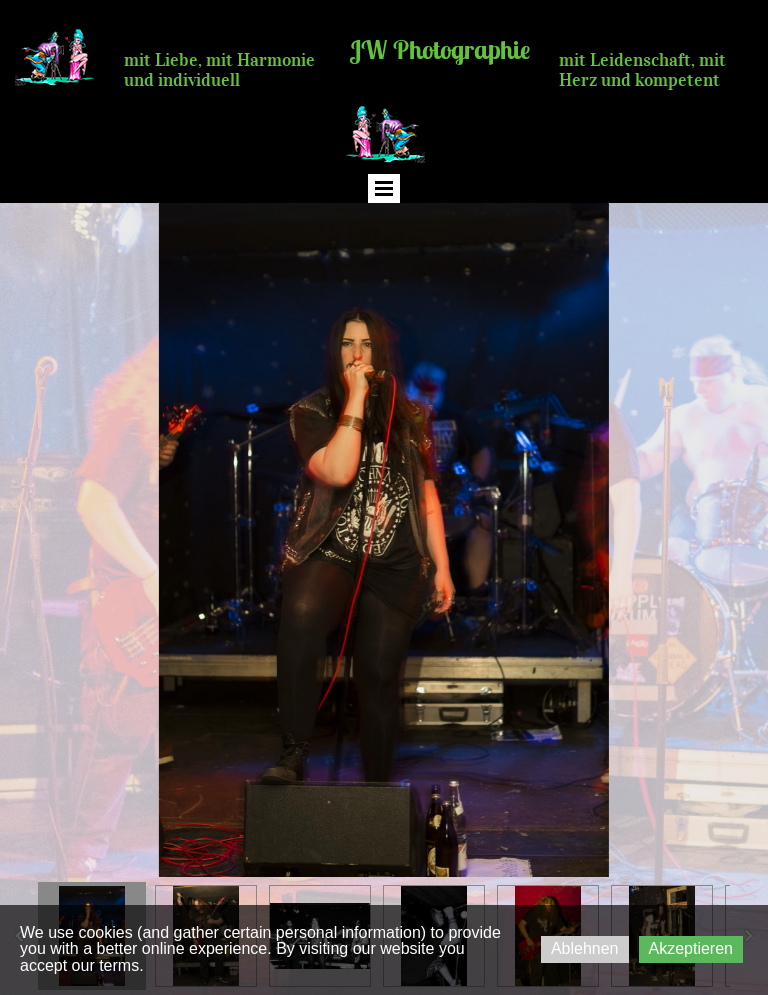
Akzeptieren (691, 948)
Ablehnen (585, 948)
